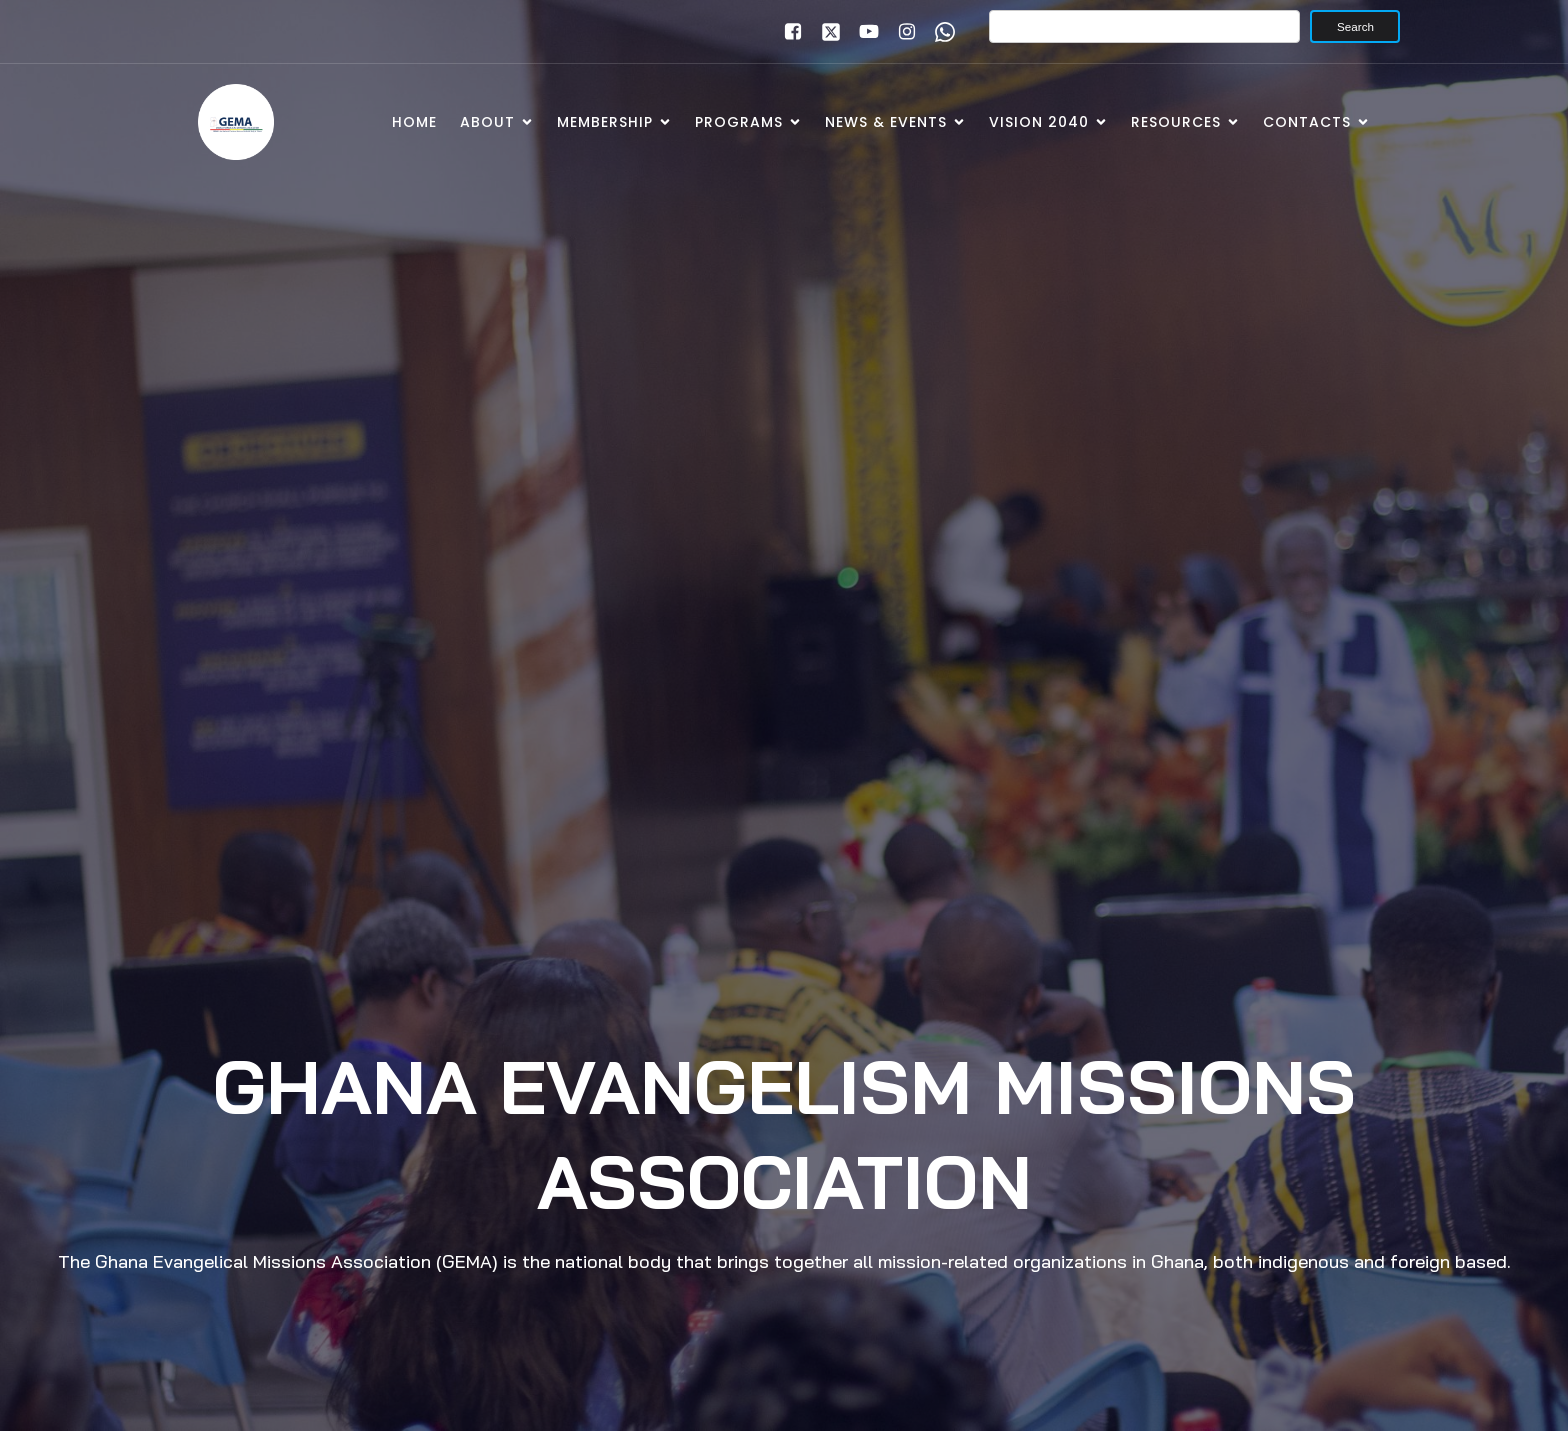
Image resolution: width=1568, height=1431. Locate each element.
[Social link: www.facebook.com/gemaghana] (788, 32)
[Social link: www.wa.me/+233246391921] (940, 32)
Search (1355, 26)
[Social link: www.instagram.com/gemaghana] (902, 32)
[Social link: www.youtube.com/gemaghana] (864, 32)
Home (414, 122)
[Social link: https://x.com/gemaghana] (826, 32)
